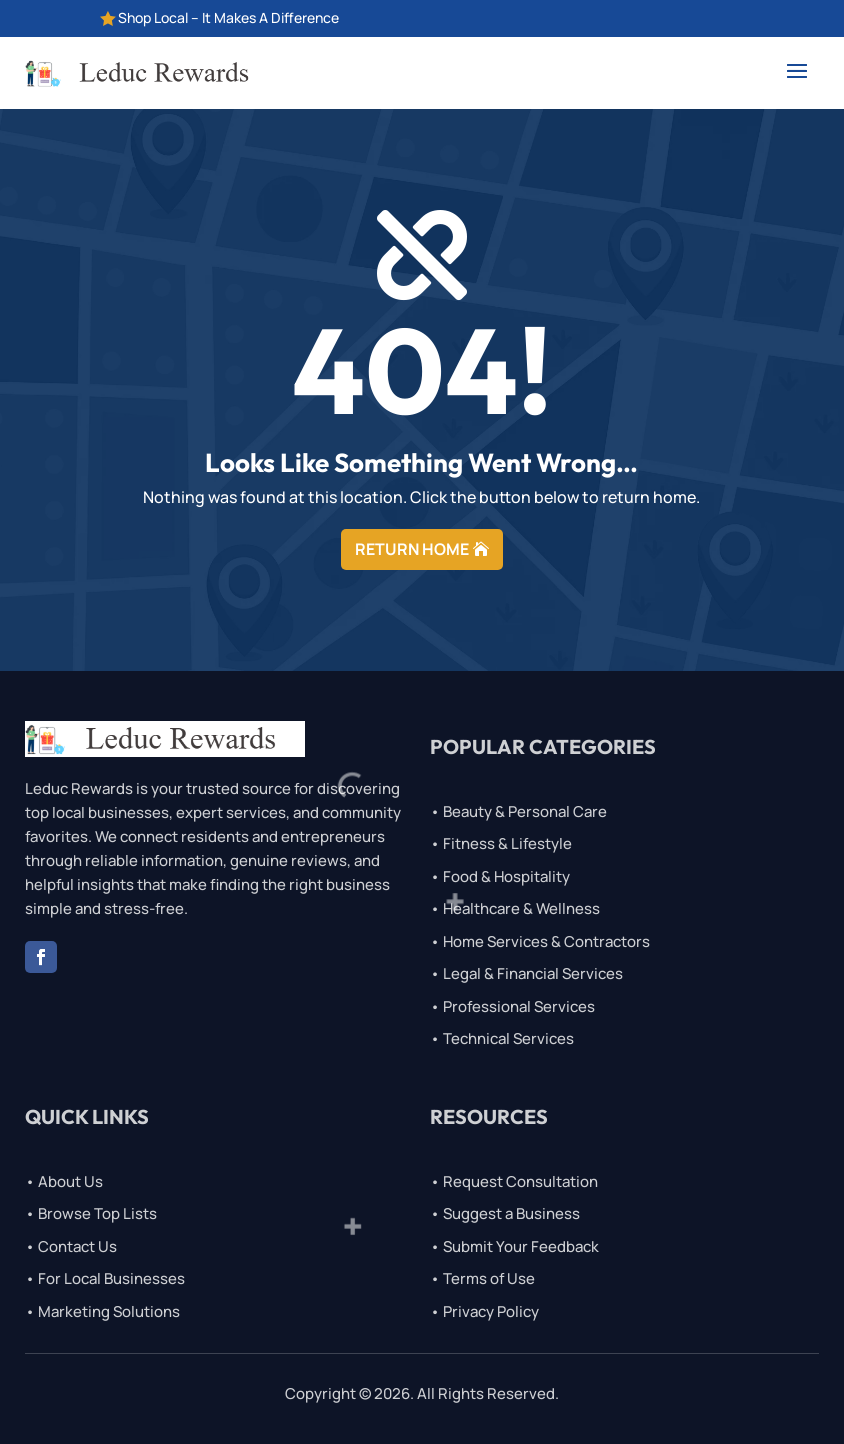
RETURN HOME (412, 549)
